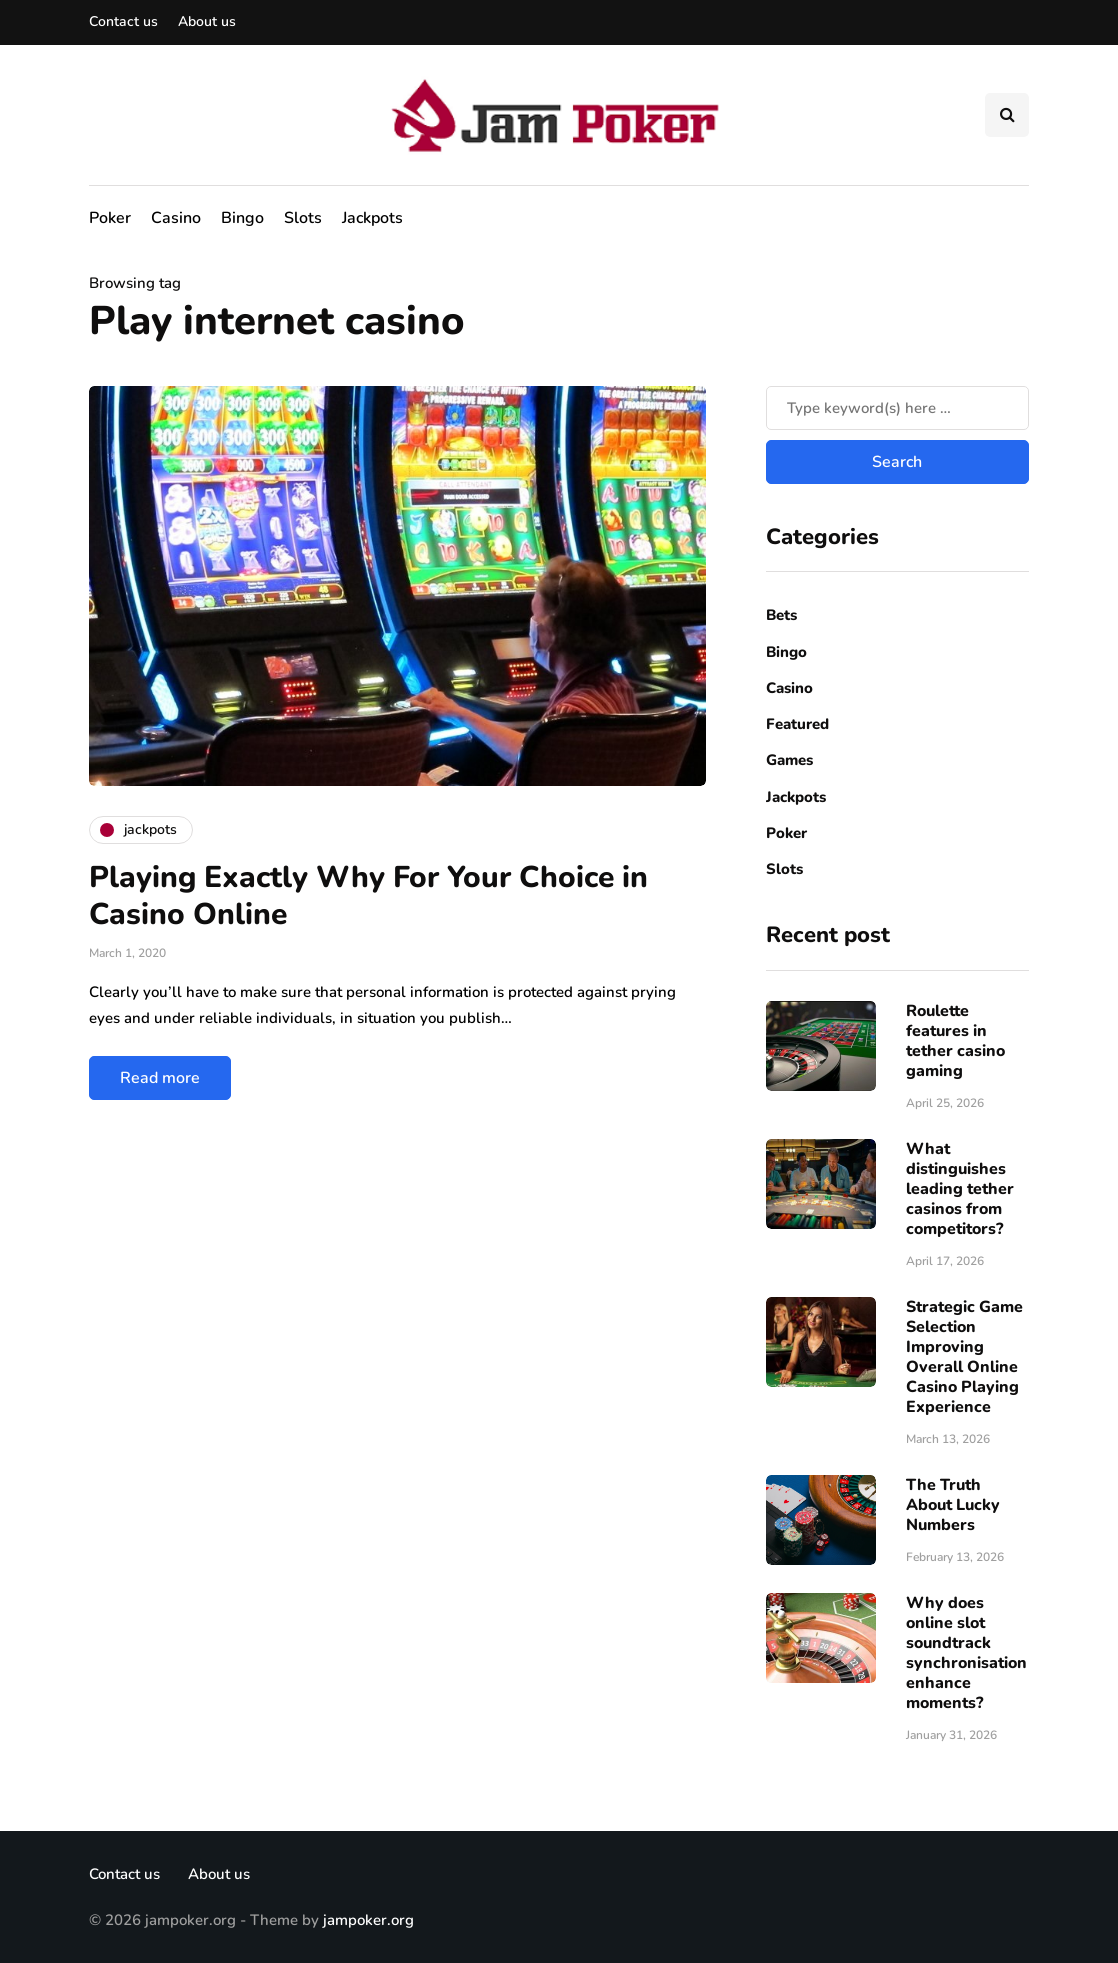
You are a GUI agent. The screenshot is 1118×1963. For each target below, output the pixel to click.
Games (789, 760)
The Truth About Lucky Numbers (953, 1505)
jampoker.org (368, 1920)
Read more (160, 1078)
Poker (110, 218)
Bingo (242, 218)
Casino (176, 218)
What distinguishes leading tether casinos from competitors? (960, 1189)
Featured (797, 724)
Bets (781, 615)
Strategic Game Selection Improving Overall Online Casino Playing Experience (964, 1357)
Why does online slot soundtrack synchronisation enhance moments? (966, 1653)
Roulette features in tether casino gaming (955, 1041)
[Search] (897, 408)
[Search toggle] (1007, 115)
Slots (303, 218)
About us (207, 21)
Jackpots (372, 218)
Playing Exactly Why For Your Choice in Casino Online (368, 896)
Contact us (123, 21)
